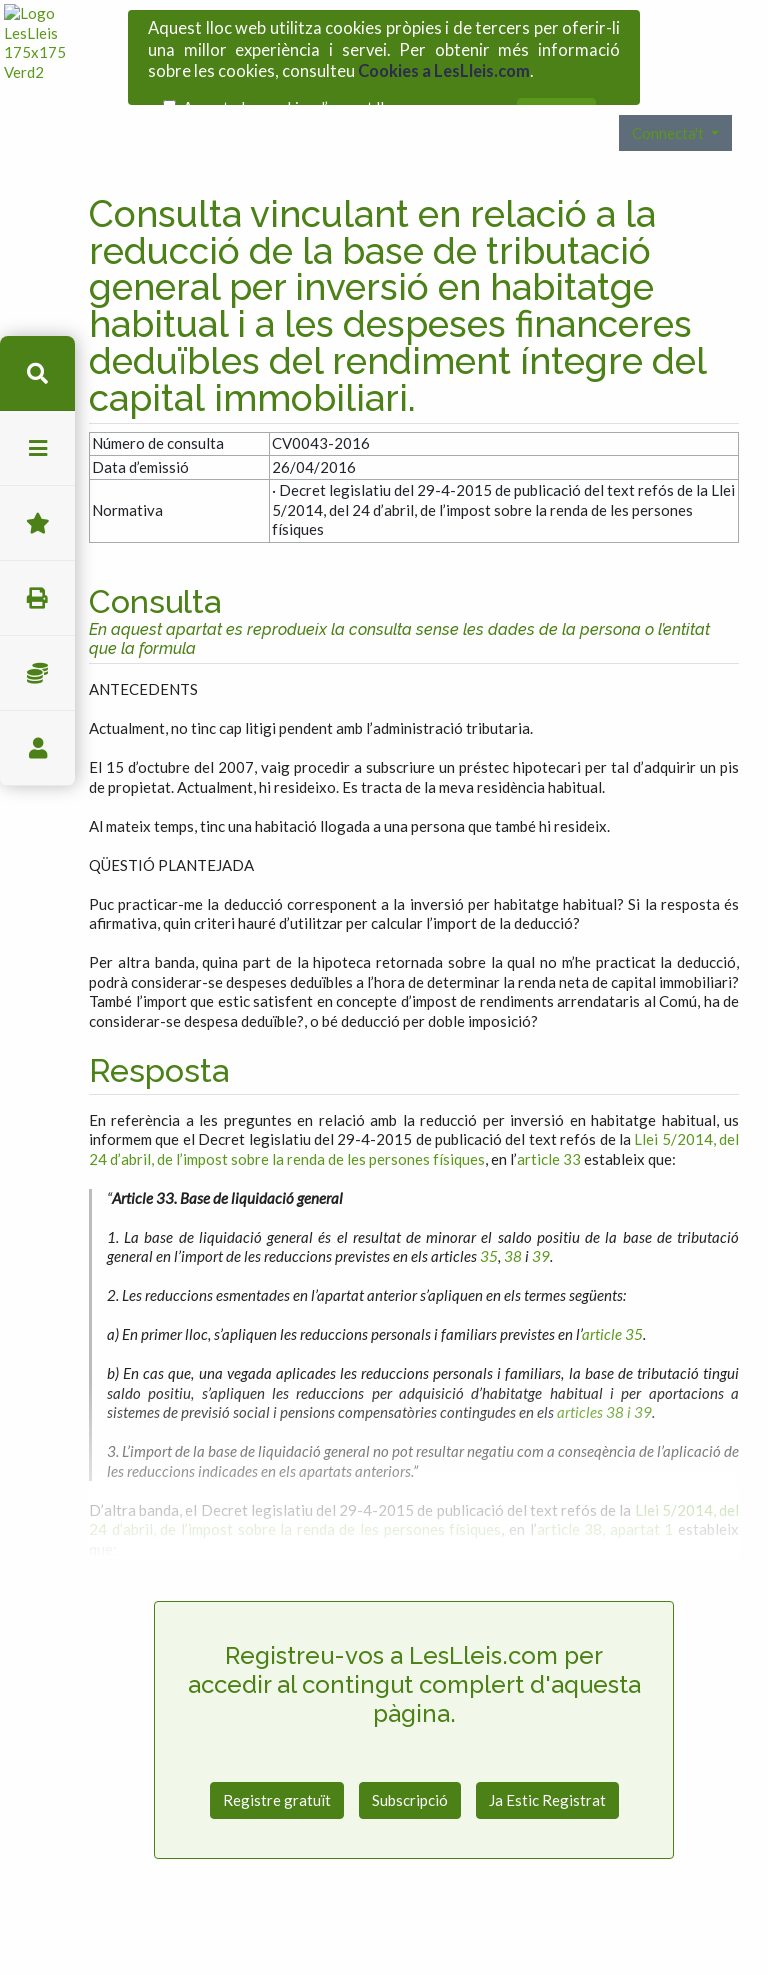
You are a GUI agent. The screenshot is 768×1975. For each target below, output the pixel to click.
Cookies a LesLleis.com (444, 64)
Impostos (37, 673)
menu (37, 448)
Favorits (37, 523)
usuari (37, 748)
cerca (37, 373)
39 (541, 1212)
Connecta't (669, 89)
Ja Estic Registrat (547, 1756)
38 (513, 1212)
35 (489, 1212)
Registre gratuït (277, 1756)
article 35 (612, 1290)
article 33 (549, 1115)
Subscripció (410, 1756)
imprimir (37, 598)
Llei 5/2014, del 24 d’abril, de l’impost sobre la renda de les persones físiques (414, 1105)
